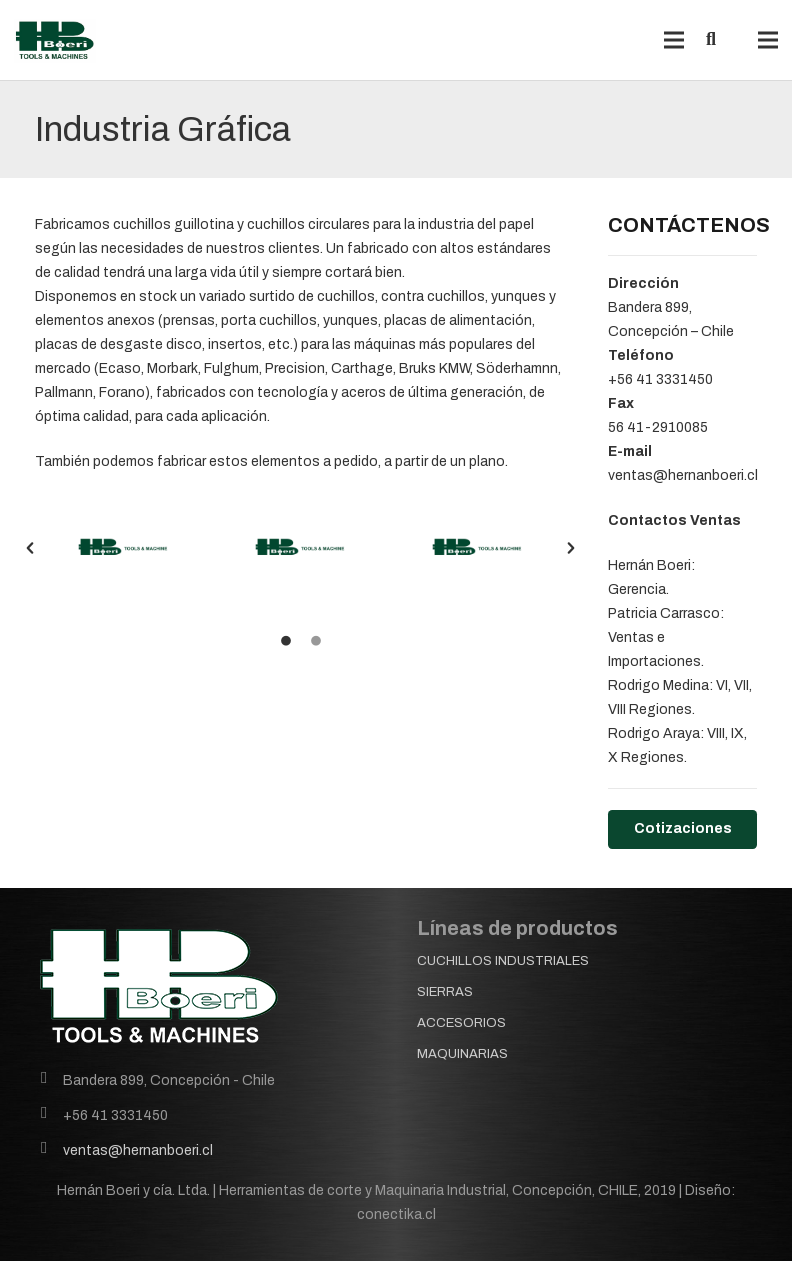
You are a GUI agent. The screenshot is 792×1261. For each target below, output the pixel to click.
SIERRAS (445, 992)
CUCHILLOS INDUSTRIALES (503, 961)
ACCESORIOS (461, 1023)
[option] (123, 547)
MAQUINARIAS (462, 1054)
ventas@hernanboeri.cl (138, 1150)
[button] (30, 548)
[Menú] (673, 40)
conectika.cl (396, 1214)
